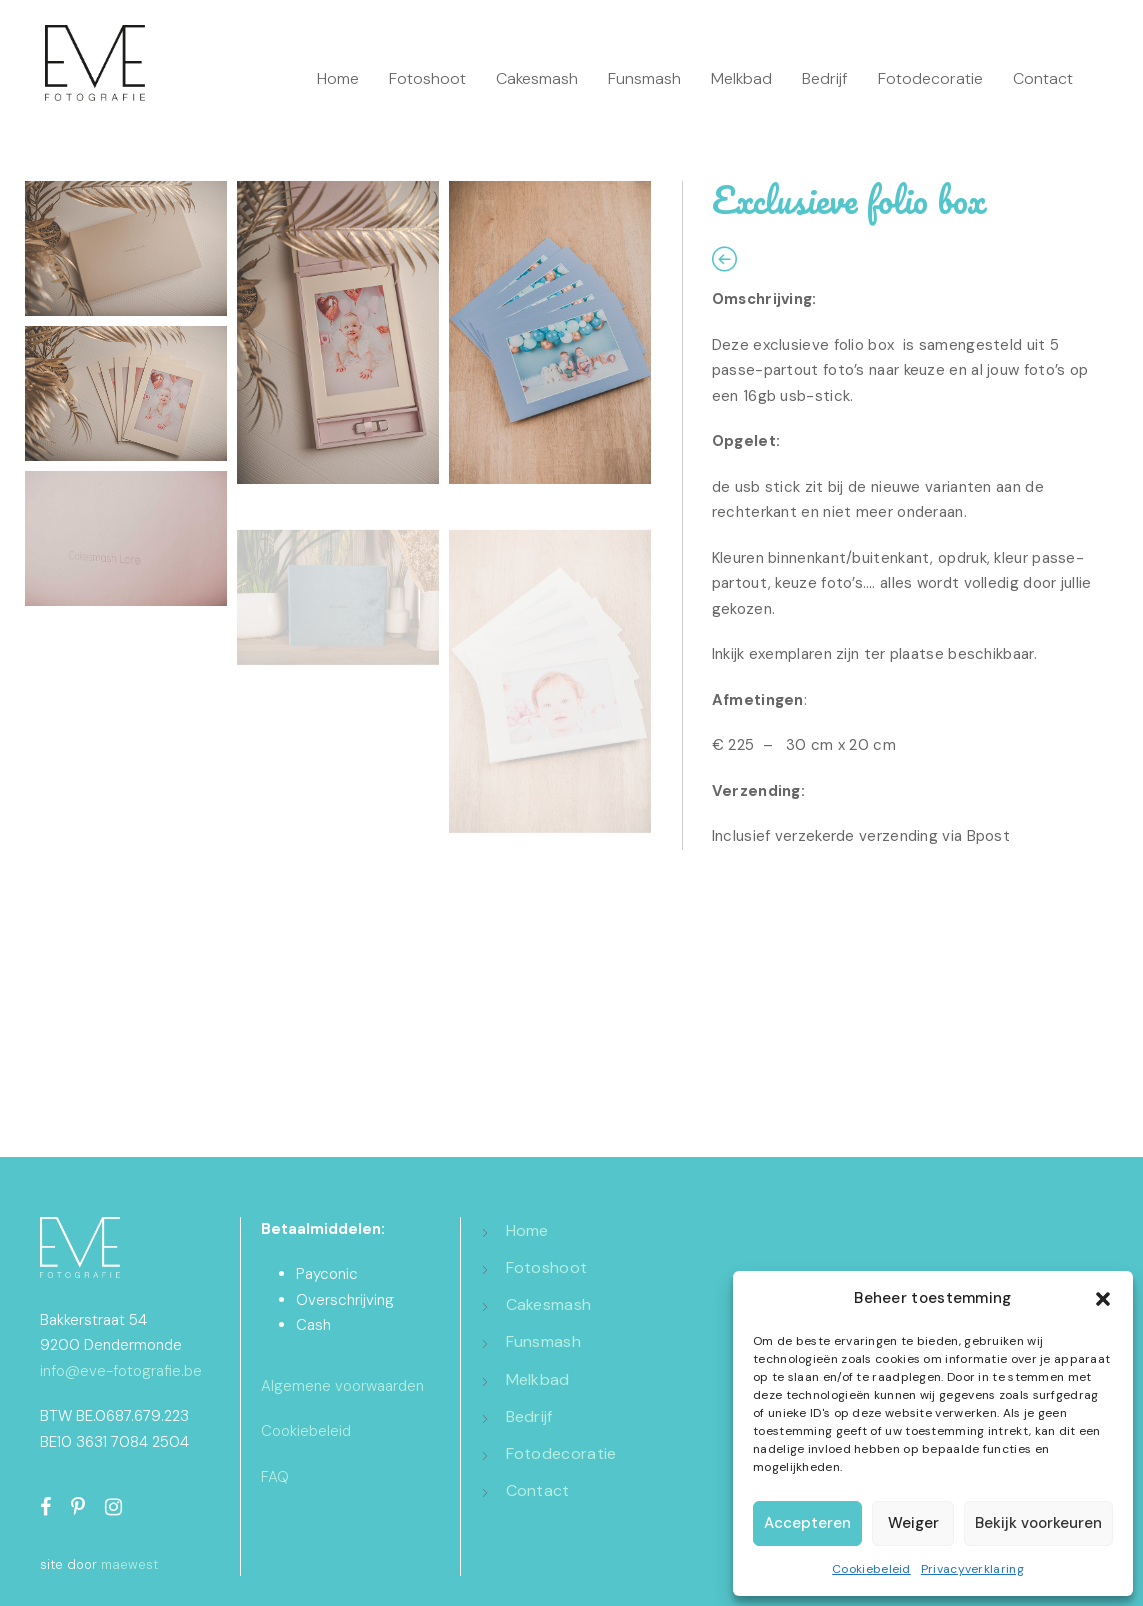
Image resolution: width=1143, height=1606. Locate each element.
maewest (129, 1564)
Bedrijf (825, 78)
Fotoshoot (427, 78)
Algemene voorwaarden (342, 1386)
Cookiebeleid (871, 1569)
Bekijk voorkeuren (1038, 1523)
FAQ (275, 1477)
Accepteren (807, 1523)
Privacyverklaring (972, 1569)
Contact (1043, 78)
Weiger (913, 1523)
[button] (1103, 1299)
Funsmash (644, 78)
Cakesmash (537, 78)
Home (338, 78)
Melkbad (741, 78)
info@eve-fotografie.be (121, 1371)
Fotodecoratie (930, 78)
